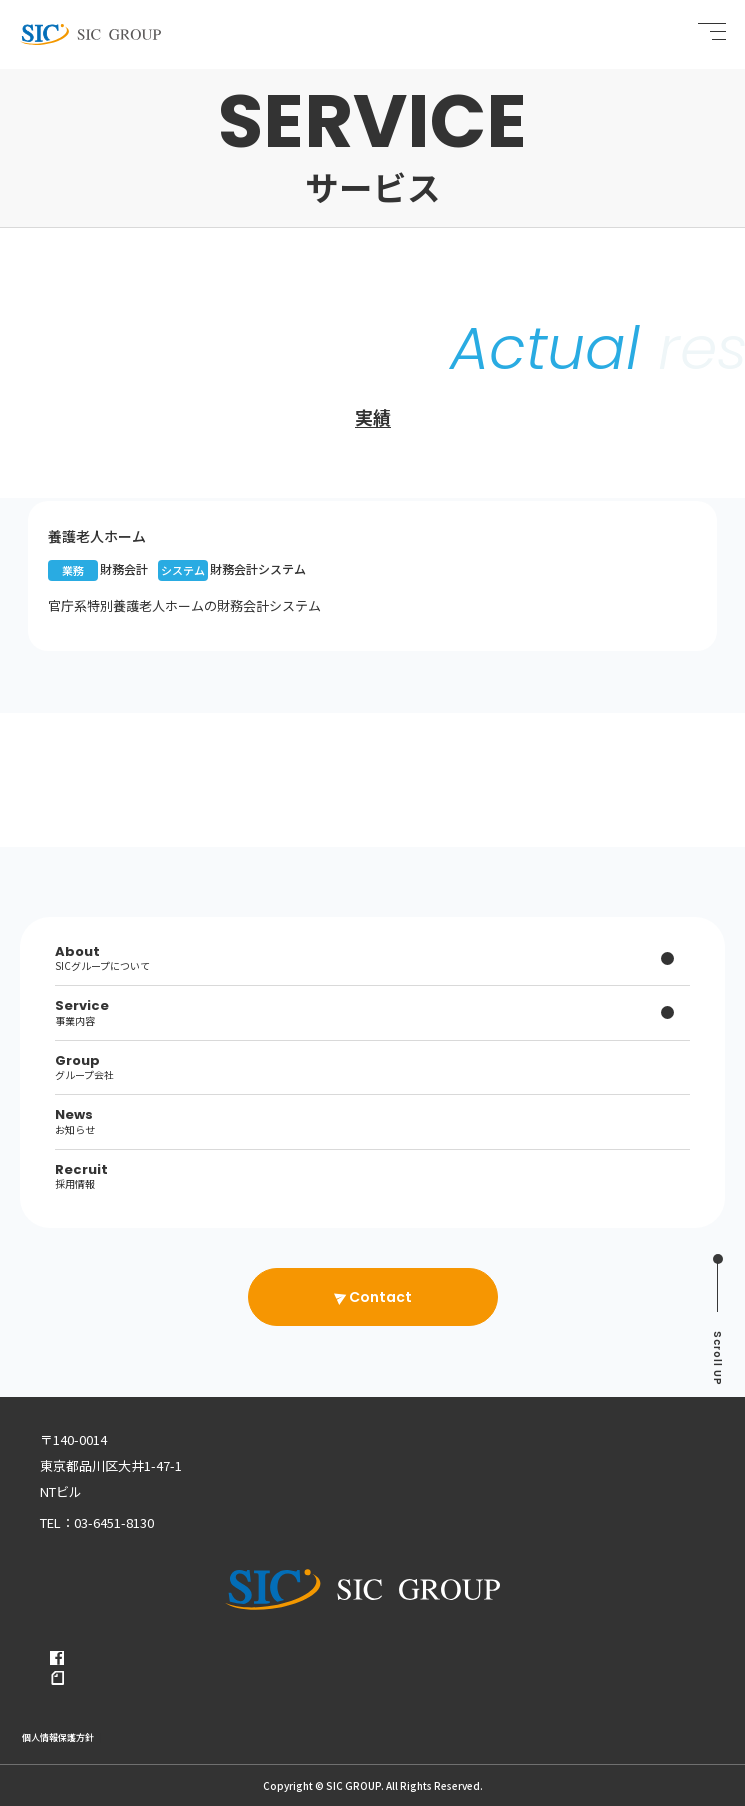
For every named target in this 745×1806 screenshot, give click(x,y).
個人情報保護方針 (58, 1737)
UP (717, 1358)
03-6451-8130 (114, 1522)
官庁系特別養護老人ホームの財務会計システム (184, 605)
